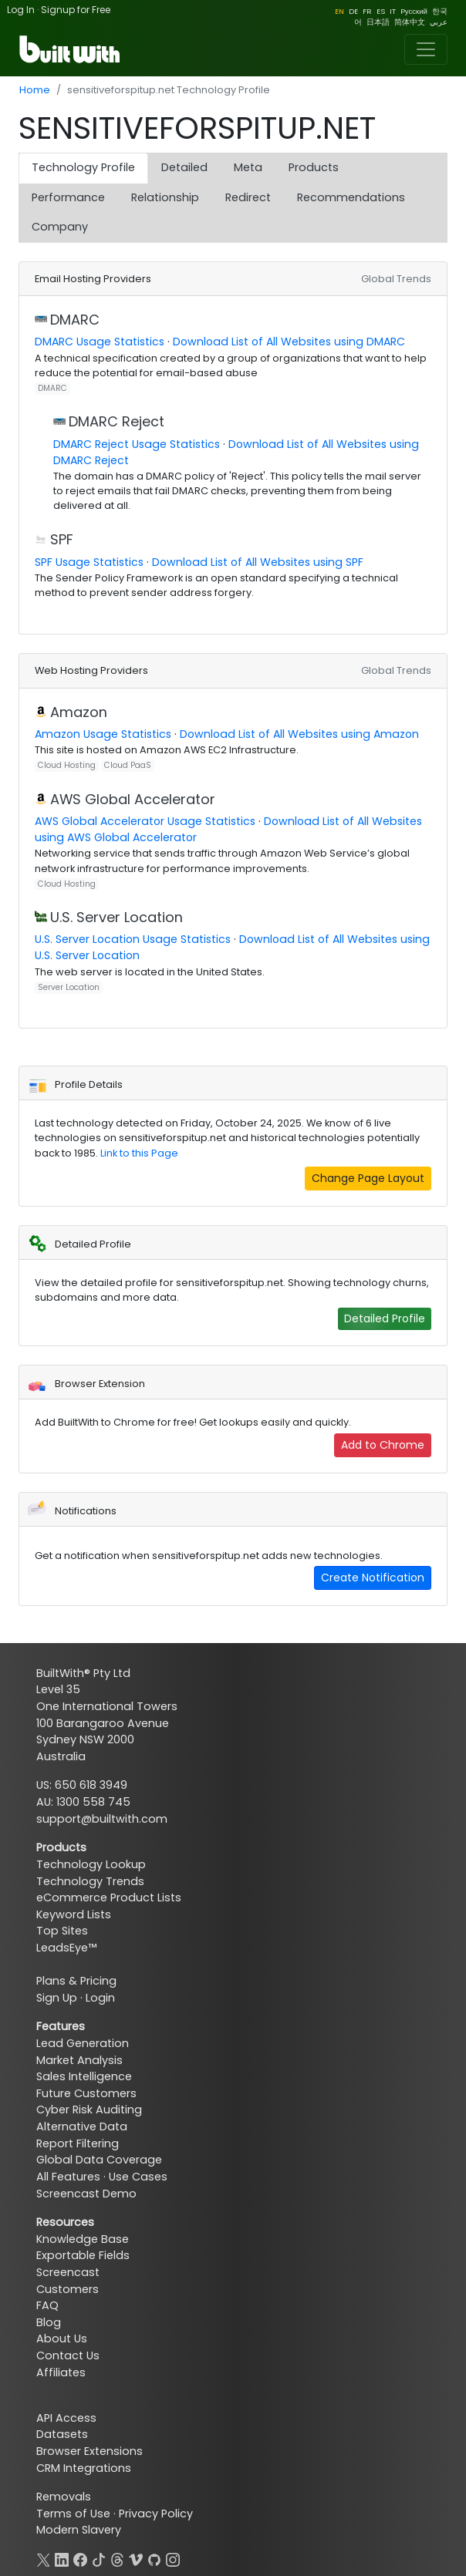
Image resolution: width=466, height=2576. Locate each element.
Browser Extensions (89, 2451)
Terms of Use (73, 2513)
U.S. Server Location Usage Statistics (133, 939)
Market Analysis (79, 2060)
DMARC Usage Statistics (99, 341)
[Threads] (117, 2558)
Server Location (69, 987)
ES (381, 11)
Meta (248, 167)
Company (60, 226)
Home (34, 89)
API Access (66, 2418)
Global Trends (396, 278)
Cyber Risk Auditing (89, 2109)
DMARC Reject (116, 421)
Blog (48, 2322)
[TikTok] (99, 2558)
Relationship (165, 197)
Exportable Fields (83, 2255)
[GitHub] (154, 2558)
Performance (68, 197)
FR (367, 11)
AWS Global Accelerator (132, 799)
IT (393, 11)
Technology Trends (90, 1881)
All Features (68, 2176)
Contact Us (68, 2355)
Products (314, 167)
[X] (43, 2558)
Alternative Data (81, 2126)
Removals (63, 2496)
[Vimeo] (136, 2558)
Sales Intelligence (84, 2076)
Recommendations (351, 197)
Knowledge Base (82, 2239)
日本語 (378, 22)
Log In (21, 9)
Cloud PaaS (127, 765)
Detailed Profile (384, 1318)
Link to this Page (139, 1153)
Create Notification (372, 1577)
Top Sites (62, 1930)
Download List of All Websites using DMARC (289, 341)
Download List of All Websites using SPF (257, 562)
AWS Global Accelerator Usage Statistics (145, 821)
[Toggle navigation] (425, 49)
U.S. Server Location (116, 917)
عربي (438, 22)
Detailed (184, 167)
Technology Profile (83, 167)
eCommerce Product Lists (108, 1897)
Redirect (248, 197)
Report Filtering (77, 2143)
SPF (61, 539)
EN (339, 11)
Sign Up (56, 1997)
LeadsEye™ (66, 1947)
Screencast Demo (86, 2193)
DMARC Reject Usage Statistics (136, 444)
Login (100, 1997)
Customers (67, 2289)
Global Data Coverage (99, 2159)
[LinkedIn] (62, 2558)
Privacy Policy (156, 2513)
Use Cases (138, 2176)
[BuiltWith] (71, 49)
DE (353, 11)
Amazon (78, 712)
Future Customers (86, 2093)
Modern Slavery (78, 2529)
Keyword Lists (73, 1914)
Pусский (413, 11)
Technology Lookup (91, 1864)
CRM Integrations (83, 2468)
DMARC (75, 319)
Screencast (68, 2272)
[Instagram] (173, 2558)
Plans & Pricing (76, 1980)
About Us (61, 2338)
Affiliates (61, 2372)
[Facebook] (80, 2558)
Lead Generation (82, 2043)
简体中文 (409, 22)
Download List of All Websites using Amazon (299, 734)
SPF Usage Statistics (89, 562)
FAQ (47, 2305)
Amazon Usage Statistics (103, 734)
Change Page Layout (368, 1178)
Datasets (62, 2434)
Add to (382, 1445)
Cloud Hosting (67, 765)
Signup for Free (75, 9)
